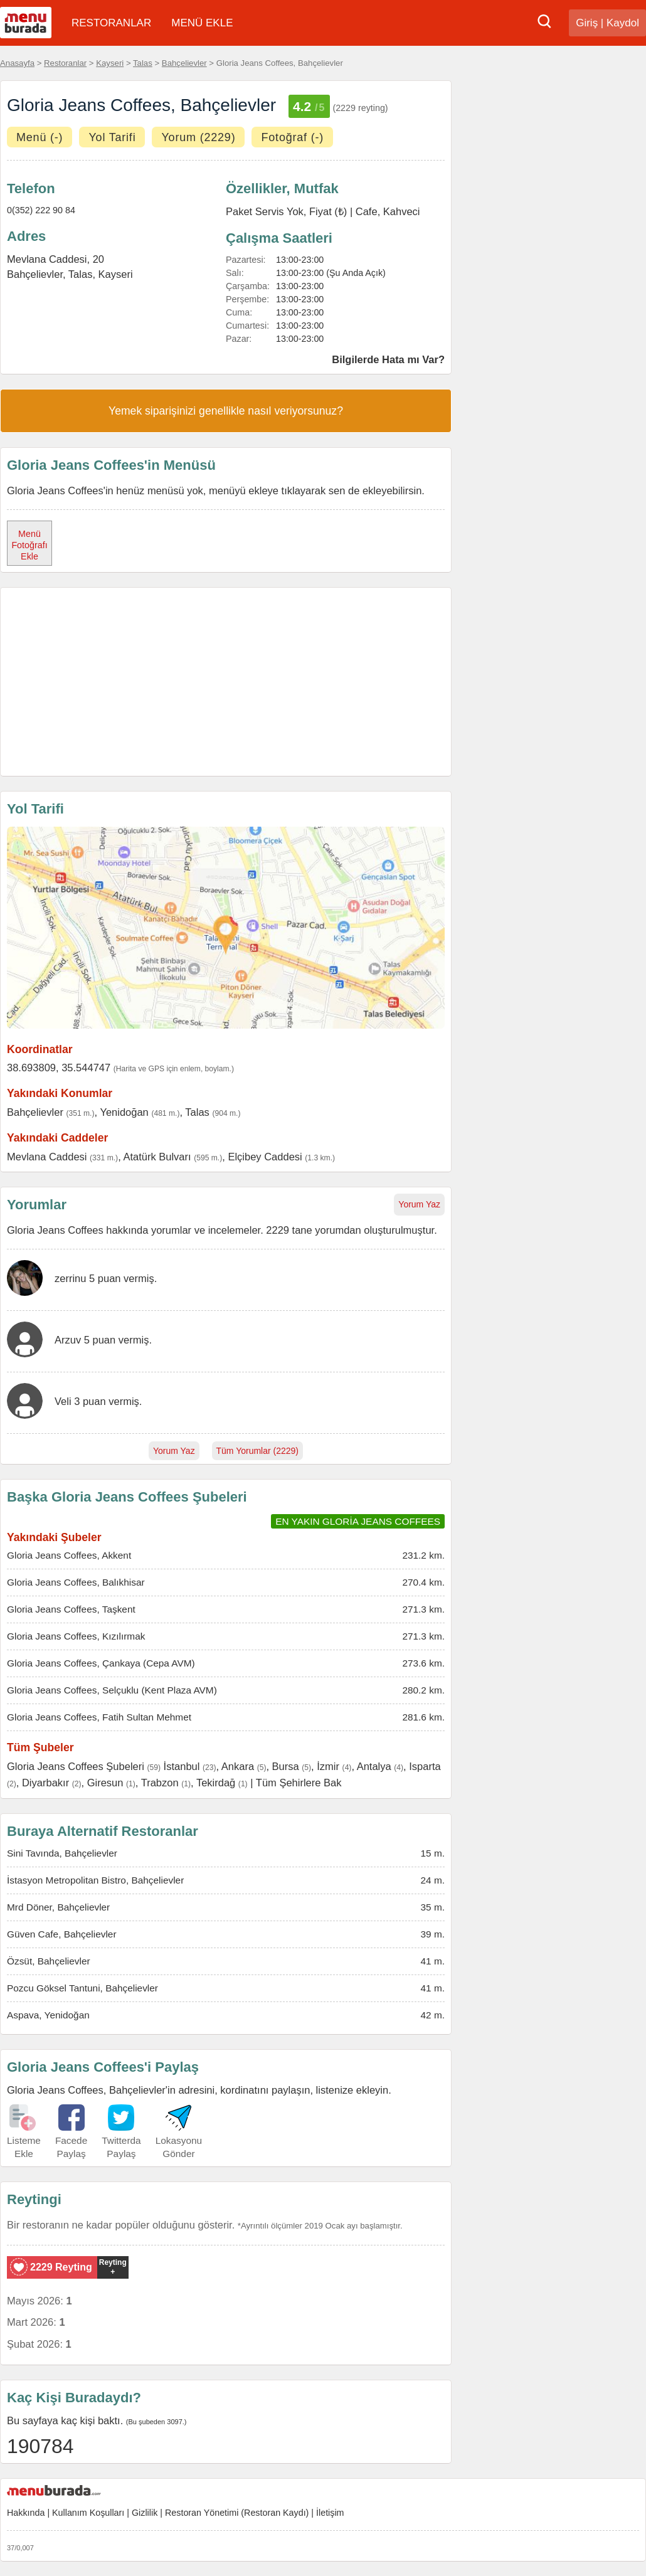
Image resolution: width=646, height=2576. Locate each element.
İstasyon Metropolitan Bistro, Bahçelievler (95, 1880)
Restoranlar (65, 63)
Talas (142, 63)
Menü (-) (39, 137)
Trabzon (160, 1782)
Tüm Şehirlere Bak (299, 1782)
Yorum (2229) (198, 137)
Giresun (105, 1782)
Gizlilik (144, 2513)
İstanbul (182, 1766)
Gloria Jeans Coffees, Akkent (69, 1555)
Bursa (285, 1766)
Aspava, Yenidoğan (48, 2015)
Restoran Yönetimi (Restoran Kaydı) (237, 2513)
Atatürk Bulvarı (157, 1156)
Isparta (424, 1766)
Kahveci (401, 211)
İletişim (330, 2513)
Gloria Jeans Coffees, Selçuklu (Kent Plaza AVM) (112, 1690)
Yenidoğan (124, 1112)
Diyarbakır (45, 1782)
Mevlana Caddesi (47, 1156)
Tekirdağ (215, 1782)
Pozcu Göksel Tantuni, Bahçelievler (82, 1988)
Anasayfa (17, 63)
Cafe (367, 211)
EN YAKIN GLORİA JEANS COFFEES (357, 1521)
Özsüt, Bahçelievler (48, 1961)
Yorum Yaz (419, 1204)
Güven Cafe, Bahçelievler (62, 1934)
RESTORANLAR (111, 23)
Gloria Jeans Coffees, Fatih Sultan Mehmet (99, 1717)
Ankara (237, 1766)
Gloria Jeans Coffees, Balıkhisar (76, 1582)
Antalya (374, 1766)
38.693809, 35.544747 (58, 1067)
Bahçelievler (184, 63)
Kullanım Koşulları (88, 2513)
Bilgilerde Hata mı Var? (388, 359)
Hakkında (26, 2513)
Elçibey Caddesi (265, 1156)
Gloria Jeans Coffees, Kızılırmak (76, 1636)
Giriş (587, 23)
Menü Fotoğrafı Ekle (29, 545)
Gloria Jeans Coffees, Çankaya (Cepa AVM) (101, 1663)
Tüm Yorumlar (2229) (257, 1451)
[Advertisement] (226, 682)
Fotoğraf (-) (292, 137)
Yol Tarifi (111, 137)
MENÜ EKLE (202, 23)
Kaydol (622, 23)
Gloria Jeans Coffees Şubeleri (75, 1766)
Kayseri (110, 63)
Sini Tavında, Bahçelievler (62, 1853)
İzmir (328, 1766)
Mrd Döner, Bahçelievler (58, 1907)
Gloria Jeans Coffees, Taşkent (71, 1609)
